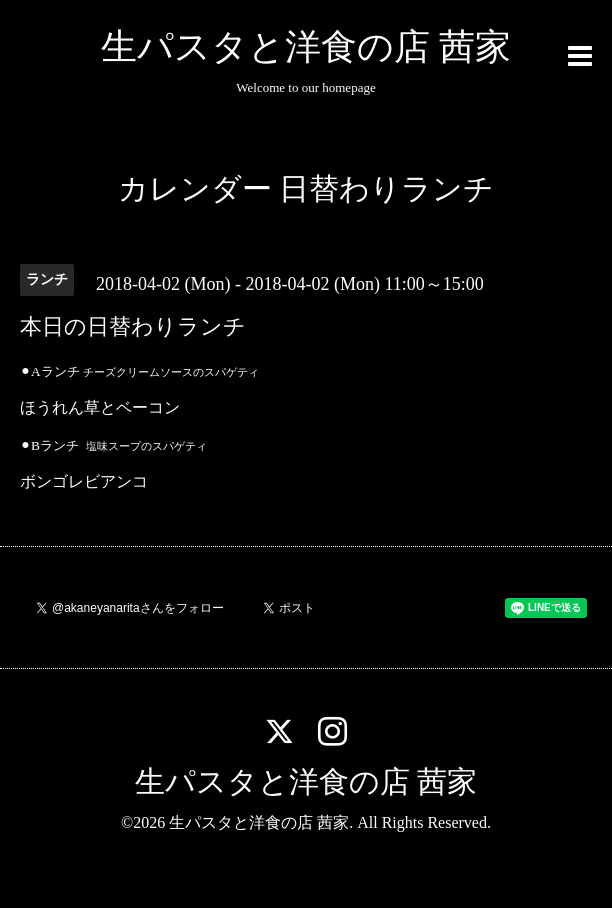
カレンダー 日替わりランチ (306, 188)
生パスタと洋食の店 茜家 (306, 47)
